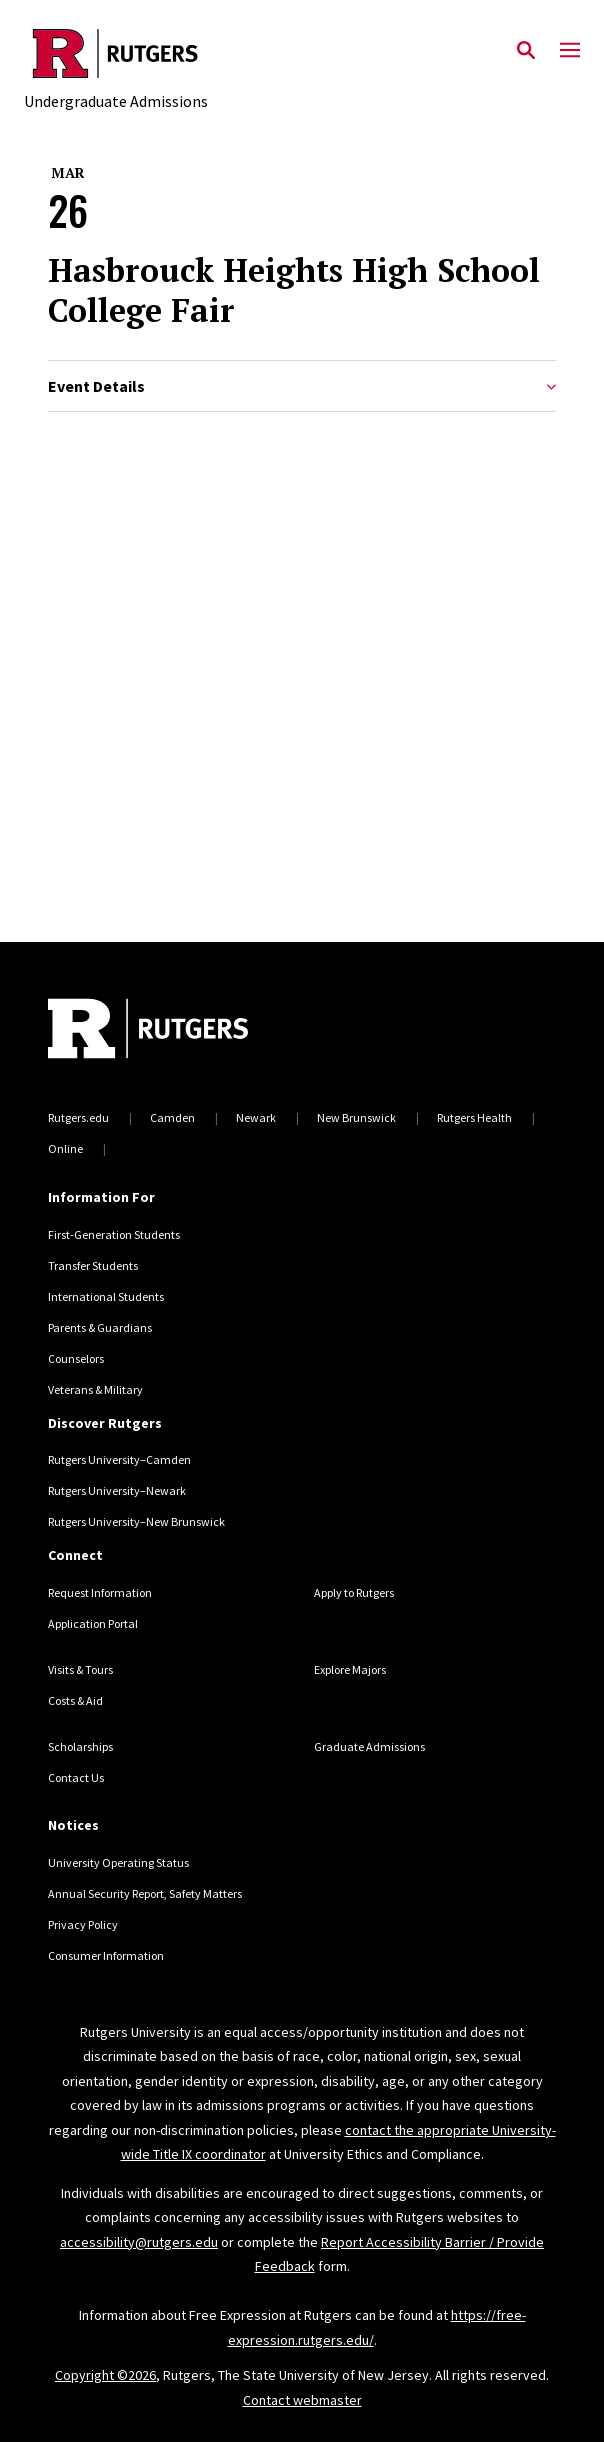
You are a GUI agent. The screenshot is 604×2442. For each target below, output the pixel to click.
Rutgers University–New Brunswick (136, 1521)
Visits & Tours (80, 1669)
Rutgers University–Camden (119, 1459)
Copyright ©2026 (105, 2375)
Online (65, 1148)
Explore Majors (350, 1669)
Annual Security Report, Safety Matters (145, 1893)
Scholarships (80, 1746)
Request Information (100, 1592)
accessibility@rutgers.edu (139, 2242)
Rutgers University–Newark (117, 1490)
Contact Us (76, 1777)
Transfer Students (93, 1265)
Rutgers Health (474, 1117)
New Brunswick (356, 1117)
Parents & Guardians (100, 1327)
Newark (256, 1117)
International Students (106, 1296)
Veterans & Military (95, 1389)
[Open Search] (526, 51)
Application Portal (93, 1623)
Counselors (76, 1358)
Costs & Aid (75, 1700)
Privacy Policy (83, 1924)
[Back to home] (183, 1031)
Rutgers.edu (78, 1117)
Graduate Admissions (369, 1746)
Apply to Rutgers (354, 1592)
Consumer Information (106, 1955)
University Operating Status (118, 1862)
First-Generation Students (114, 1234)
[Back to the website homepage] (116, 53)
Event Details (301, 386)
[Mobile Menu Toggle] (570, 51)
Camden (172, 1117)
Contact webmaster (302, 2400)
